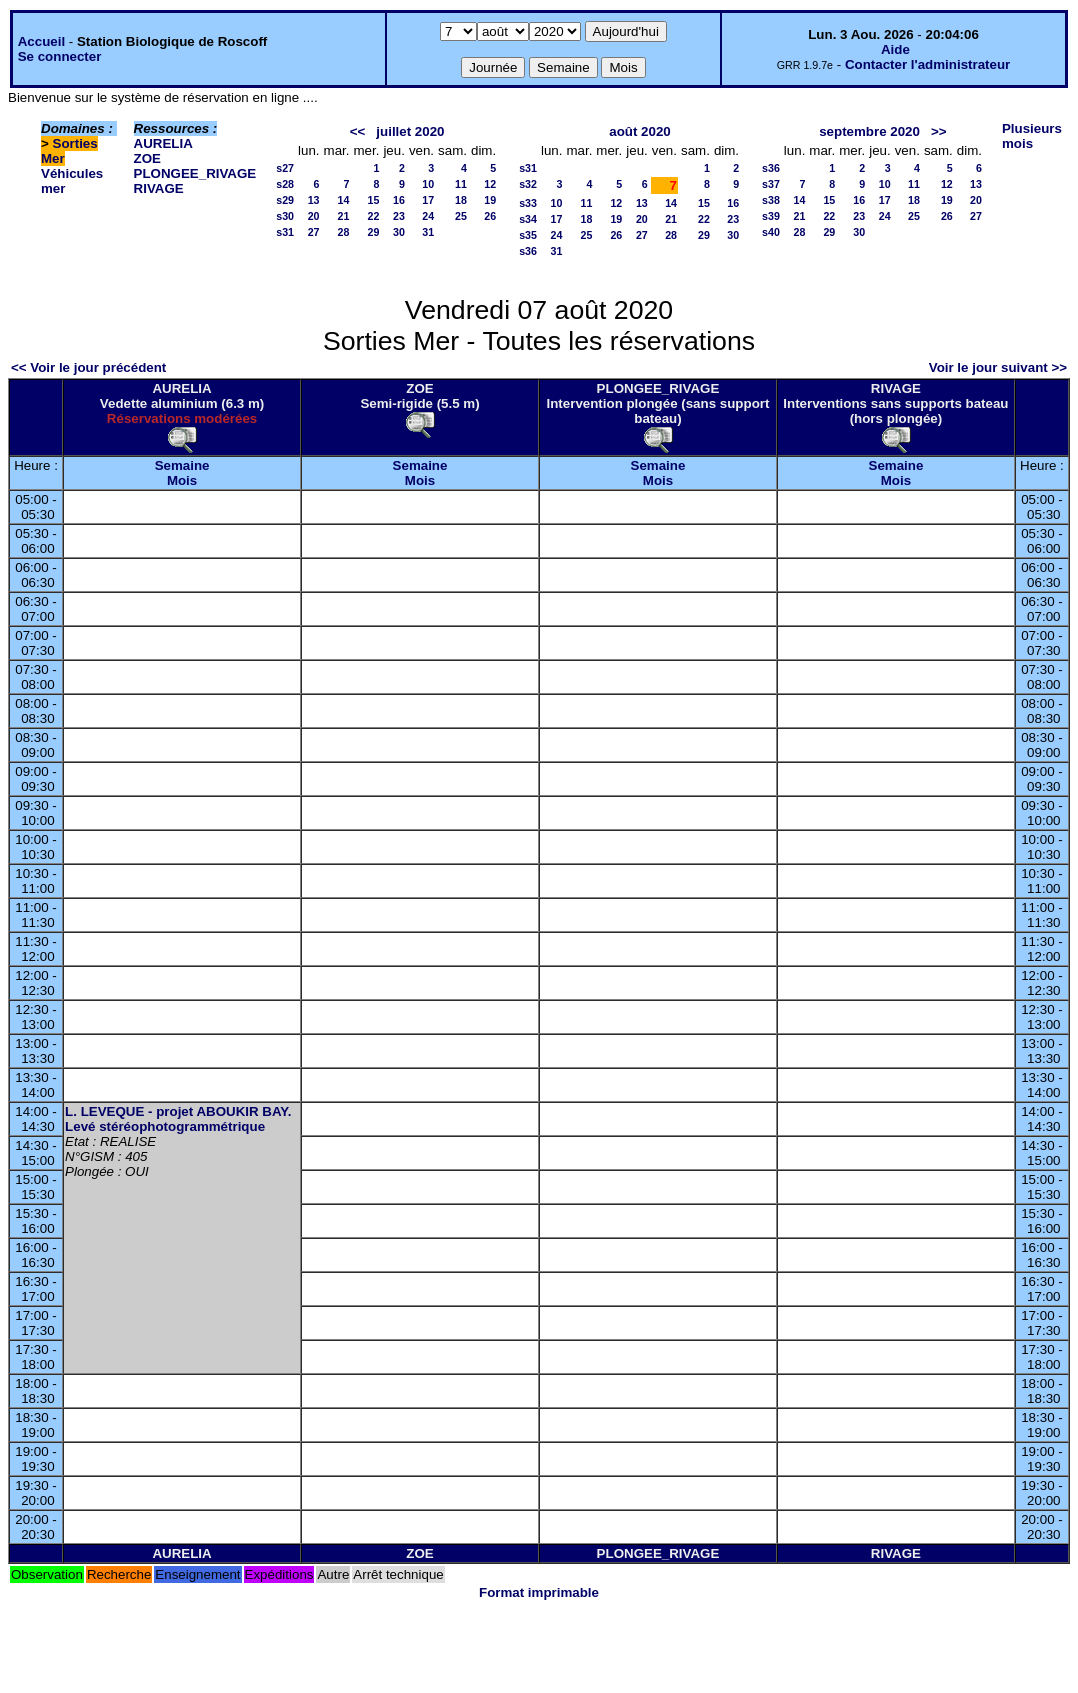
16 (399, 200)
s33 (528, 203)
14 (344, 200)
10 (428, 184)
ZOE (147, 158)
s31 (285, 232)
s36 (528, 251)
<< (358, 131)
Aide (895, 49)
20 (314, 216)
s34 (528, 219)
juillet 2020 (410, 131)
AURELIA (163, 143)
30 (399, 232)
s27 (285, 168)
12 (490, 184)
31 (428, 232)
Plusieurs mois (1032, 136)
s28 (285, 184)
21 (344, 216)
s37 (771, 184)
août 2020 (640, 131)
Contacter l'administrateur (927, 64)
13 (314, 200)
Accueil (41, 41)
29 (374, 232)
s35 (528, 235)
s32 (528, 184)
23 (399, 216)
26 (490, 216)
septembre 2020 (869, 131)
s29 (285, 200)
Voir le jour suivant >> (998, 367)
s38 (771, 200)
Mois (182, 480)
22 (374, 216)
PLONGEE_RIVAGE (195, 173)
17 (428, 200)
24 (428, 216)
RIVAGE (159, 188)
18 (461, 200)
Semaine (182, 465)
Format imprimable (539, 1592)
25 (461, 216)
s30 (285, 216)
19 (490, 200)
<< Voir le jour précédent (88, 367)
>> (939, 131)
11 (461, 184)
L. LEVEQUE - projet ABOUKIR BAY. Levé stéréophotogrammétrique (178, 1119)
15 (374, 200)
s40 (771, 232)
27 (314, 232)
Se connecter (60, 56)
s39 (771, 216)
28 (344, 232)
